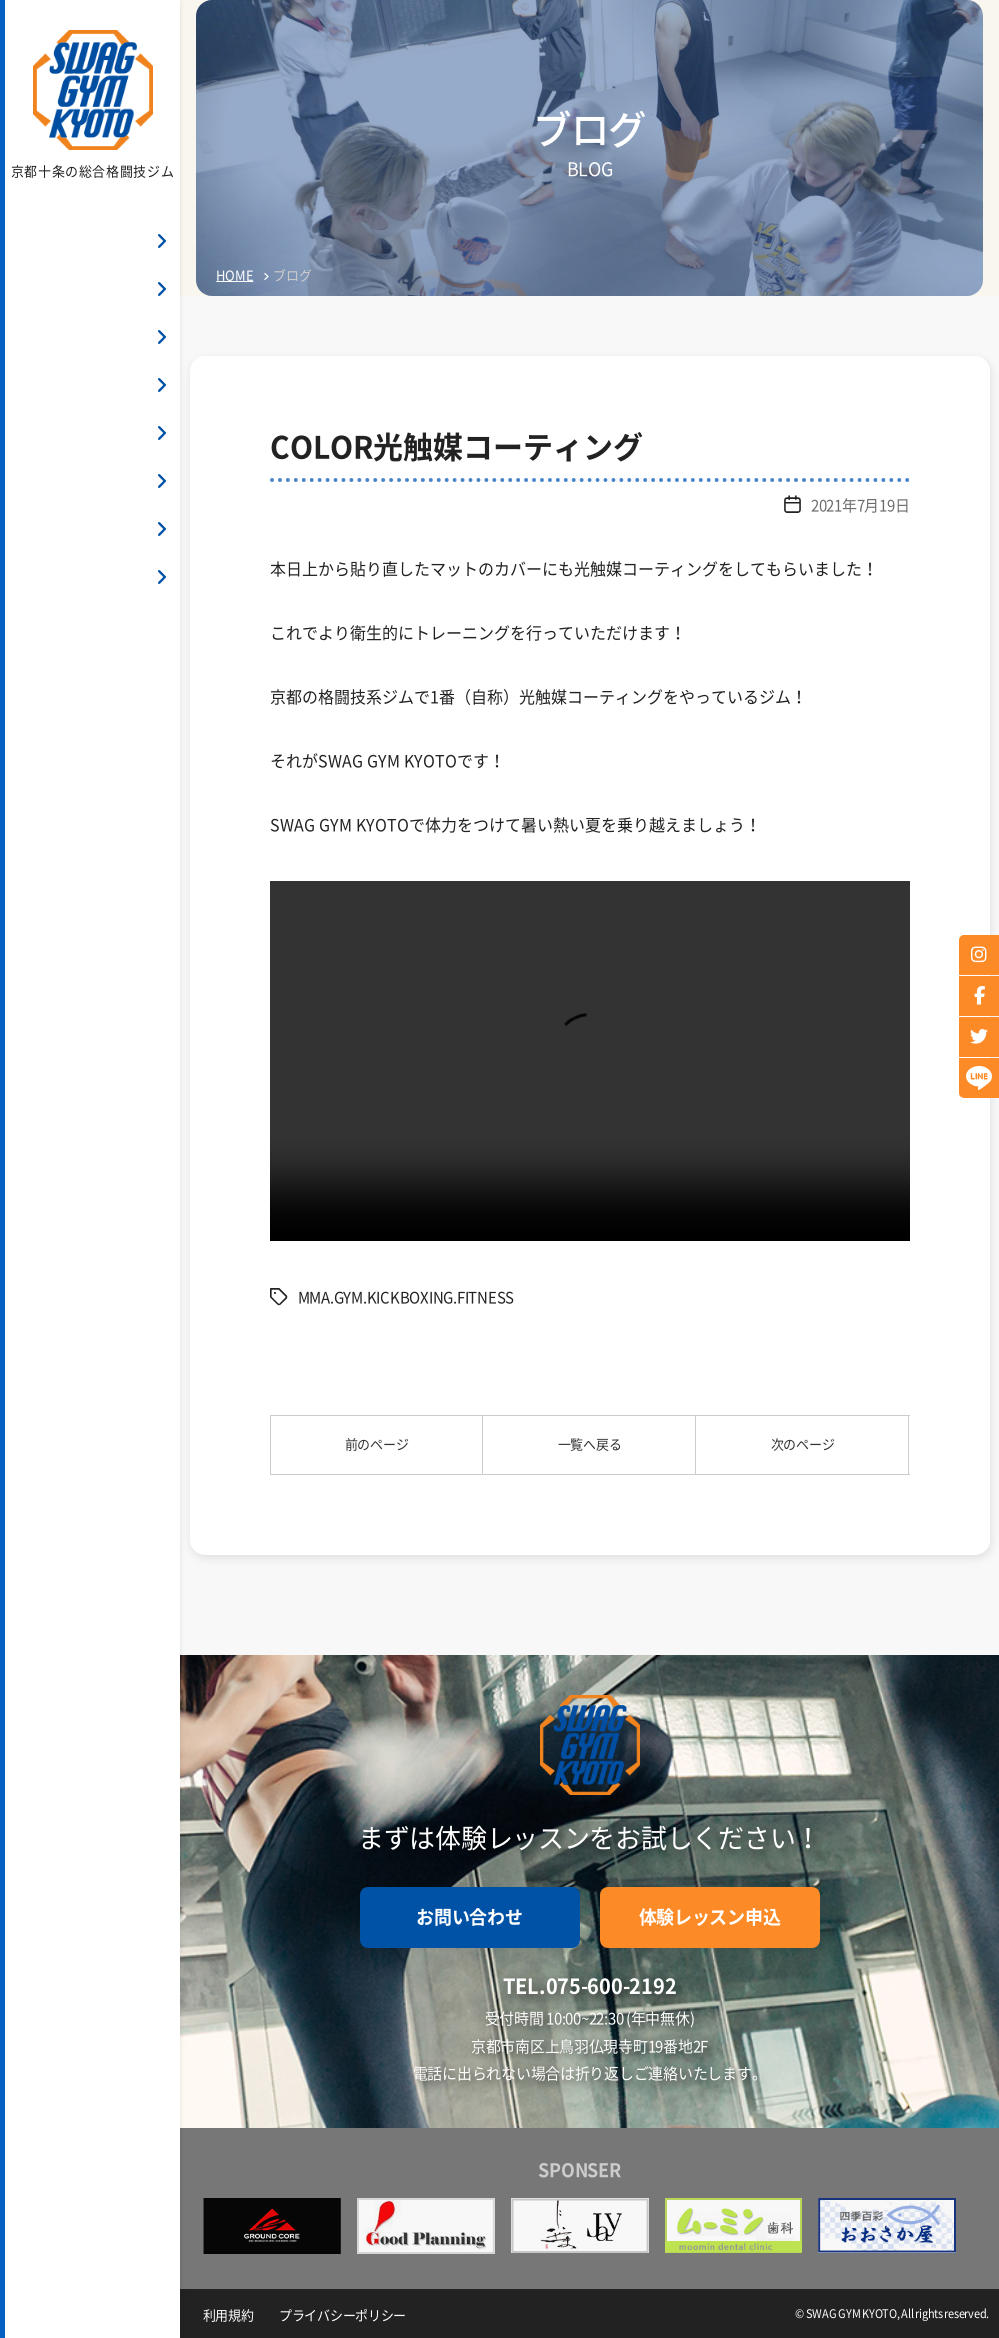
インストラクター (79, 434)
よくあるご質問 (71, 482)
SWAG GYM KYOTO (81, 290)
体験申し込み (92, 701)
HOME (41, 242)
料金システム (64, 338)
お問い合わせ (92, 645)
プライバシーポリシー (349, 2313)
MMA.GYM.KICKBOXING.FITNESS (415, 1297)
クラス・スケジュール (93, 386)
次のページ (803, 1444)
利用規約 (230, 2313)
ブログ (42, 578)
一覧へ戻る (590, 1444)
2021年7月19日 (855, 505)
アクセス (49, 530)
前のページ (377, 1444)
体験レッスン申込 (710, 1917)
